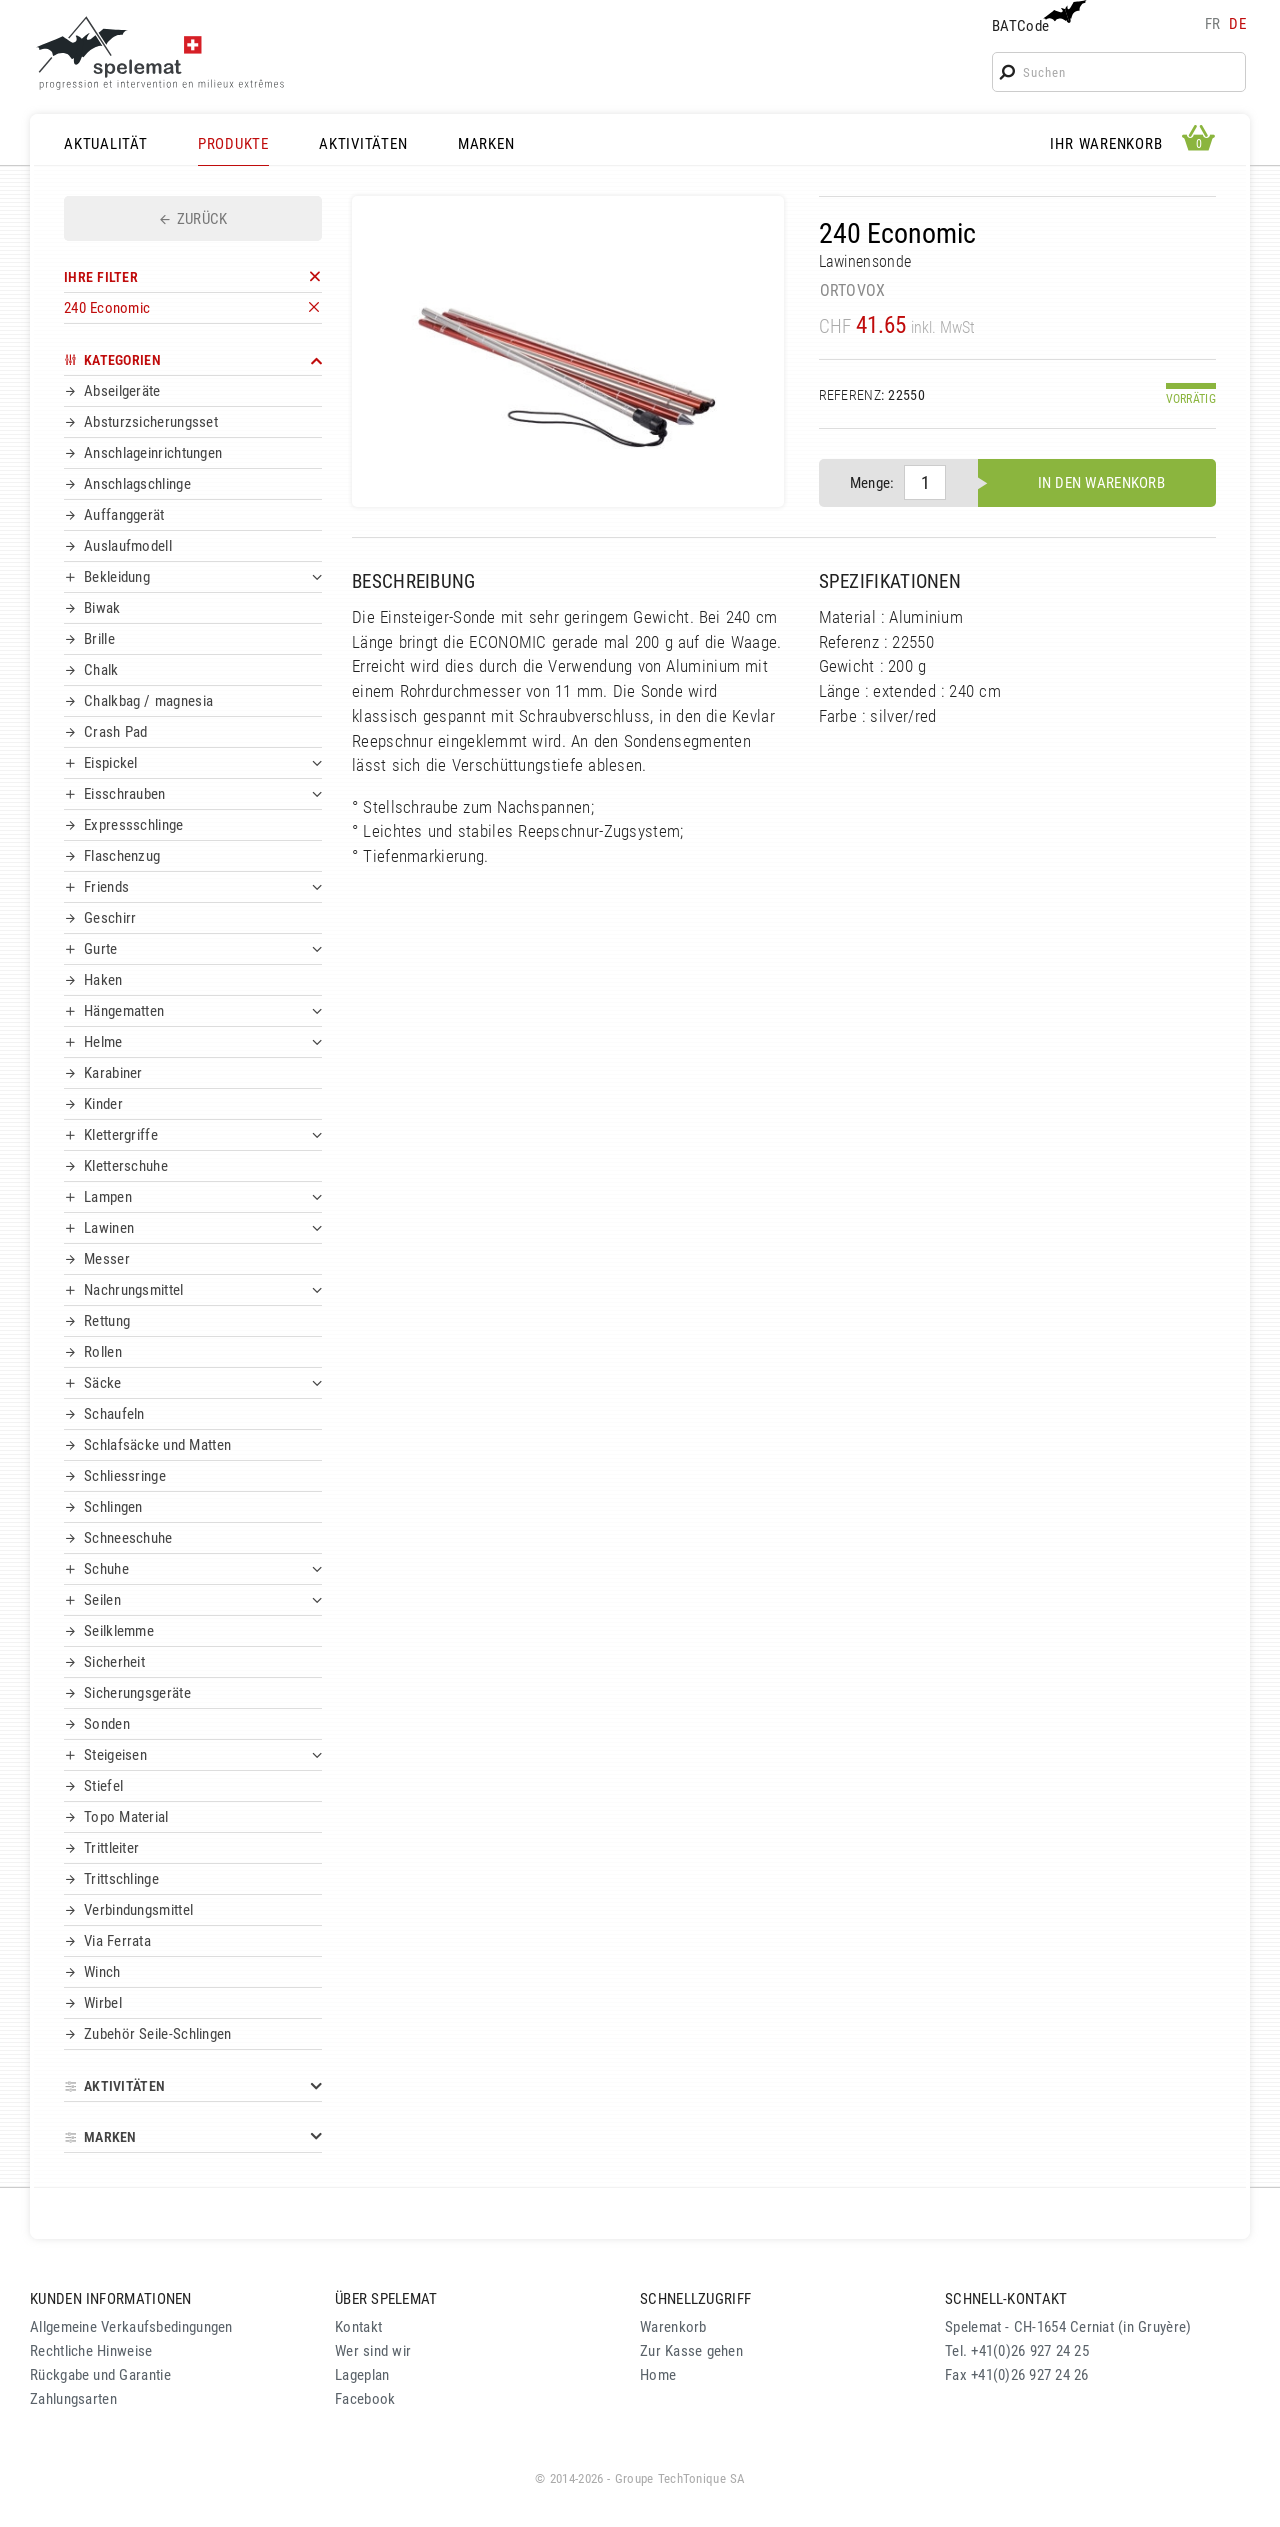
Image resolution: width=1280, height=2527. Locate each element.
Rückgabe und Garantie (100, 2375)
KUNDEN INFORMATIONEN (111, 2299)
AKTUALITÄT (106, 144)
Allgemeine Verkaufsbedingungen (131, 2327)
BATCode (1037, 17)
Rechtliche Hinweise (91, 2351)
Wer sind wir (373, 2351)
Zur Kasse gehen (691, 2351)
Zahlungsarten (73, 2399)
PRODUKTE (233, 144)
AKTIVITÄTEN (363, 144)
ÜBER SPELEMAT (386, 2299)
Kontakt (358, 2327)
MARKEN (486, 144)
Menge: (872, 483)
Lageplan (362, 2375)
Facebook (365, 2399)
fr (1213, 24)
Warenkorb (673, 2327)
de (1237, 24)
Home (658, 2375)
